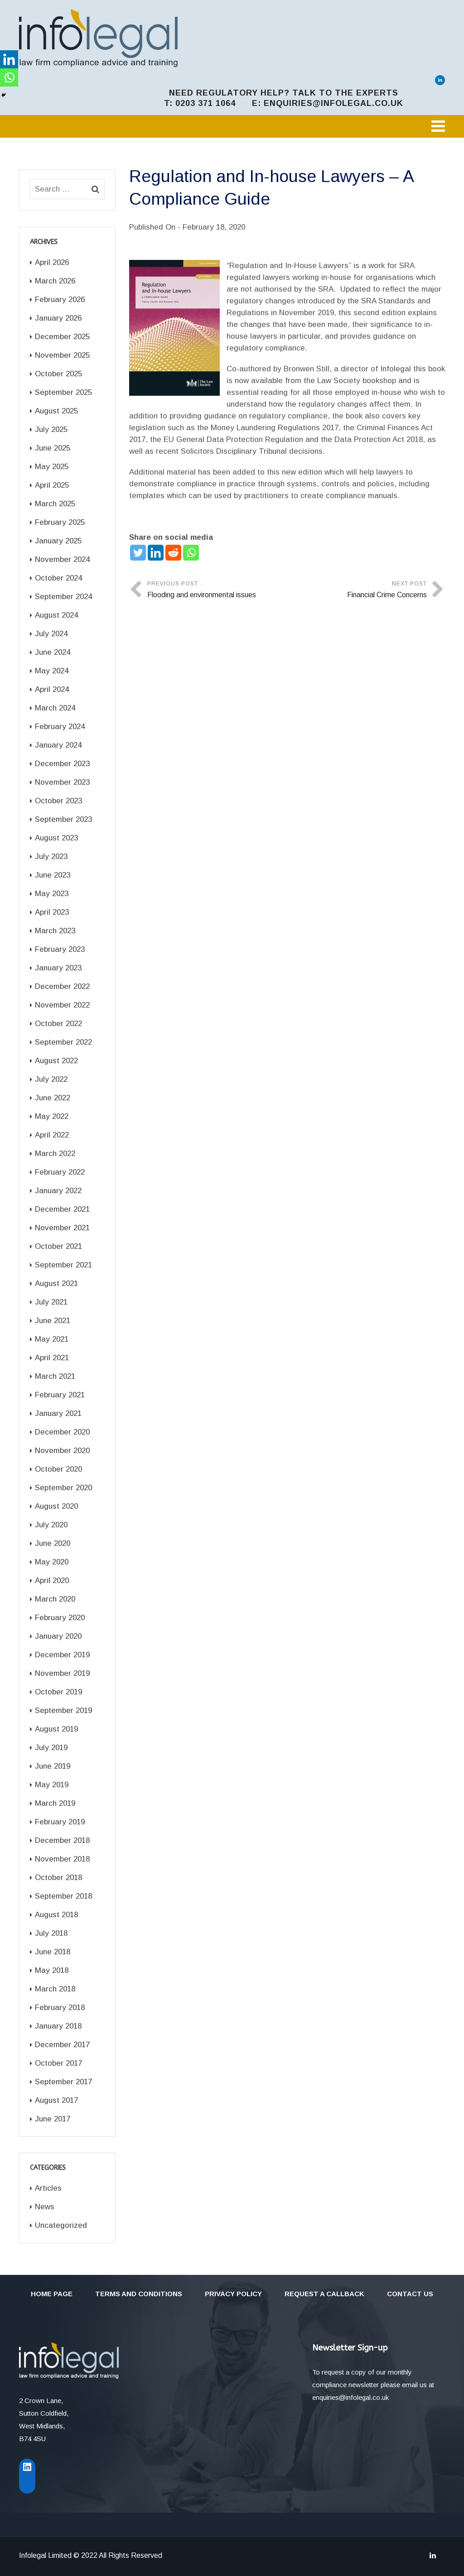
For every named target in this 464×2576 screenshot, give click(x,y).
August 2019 (56, 1729)
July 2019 (51, 1747)
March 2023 (55, 930)
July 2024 (51, 633)
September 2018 (63, 1896)
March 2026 (55, 281)
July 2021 (51, 1302)
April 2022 (52, 1135)
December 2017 (62, 2044)
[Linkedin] (156, 553)
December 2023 (62, 763)
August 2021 (56, 1283)
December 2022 (62, 986)
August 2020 (56, 1506)
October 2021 (58, 1246)
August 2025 (56, 411)
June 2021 (52, 1320)
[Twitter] (138, 553)
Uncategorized (61, 2225)
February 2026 (60, 299)
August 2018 (56, 1914)
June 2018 (52, 1952)
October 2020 (58, 1469)
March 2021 (55, 1376)
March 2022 (55, 1153)
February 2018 (60, 2007)
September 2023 (63, 819)
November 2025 (62, 355)
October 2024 (58, 578)
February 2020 (60, 1617)
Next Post (357, 590)
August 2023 (56, 838)
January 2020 (58, 1636)
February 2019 (60, 1822)
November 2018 (62, 1859)
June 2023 (52, 875)
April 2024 (52, 689)
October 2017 (58, 2063)
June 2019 (52, 1766)
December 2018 (62, 1840)
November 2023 (62, 782)
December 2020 (62, 1432)
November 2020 (62, 1450)
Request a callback (324, 2294)
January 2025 (58, 541)
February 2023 (60, 949)
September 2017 (63, 2081)
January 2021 (58, 1413)
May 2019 (51, 1784)
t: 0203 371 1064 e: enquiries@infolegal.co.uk (283, 103)
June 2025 (52, 448)
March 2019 (55, 1803)
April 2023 (52, 912)
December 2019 (62, 1654)
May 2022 (51, 1116)
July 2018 (51, 1933)
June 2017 (52, 2119)
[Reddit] (173, 553)
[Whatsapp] (191, 553)
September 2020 (63, 1487)
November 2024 (62, 559)
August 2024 (56, 615)
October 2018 (58, 1877)
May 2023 (51, 893)
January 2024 (58, 745)
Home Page (51, 2294)
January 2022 (58, 1190)
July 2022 (51, 1079)
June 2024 (52, 652)
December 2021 (62, 1209)
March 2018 (55, 1989)
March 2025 (55, 503)
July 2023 (51, 856)
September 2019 (63, 1710)
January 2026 (58, 318)
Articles (48, 2188)
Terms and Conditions (138, 2294)
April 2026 (52, 262)
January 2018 (58, 2026)
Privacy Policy (233, 2294)
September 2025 (63, 392)
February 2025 (60, 522)
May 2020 (51, 1562)
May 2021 (51, 1339)
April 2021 (52, 1357)
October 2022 (58, 1023)
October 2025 (58, 373)
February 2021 (60, 1395)
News (44, 2206)
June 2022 (52, 1098)
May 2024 (51, 671)
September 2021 (63, 1265)
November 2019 (62, 1673)
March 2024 (55, 708)
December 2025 (62, 336)
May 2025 (51, 466)
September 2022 (63, 1042)
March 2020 (55, 1599)
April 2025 (52, 485)
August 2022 (56, 1060)
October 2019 (58, 1692)
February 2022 (60, 1172)
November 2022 (62, 1005)
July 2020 (51, 1525)
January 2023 (58, 968)
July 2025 (51, 429)
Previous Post (217, 590)
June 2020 (52, 1543)
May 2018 (51, 1970)
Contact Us (410, 2294)
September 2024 (63, 596)
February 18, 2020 (214, 227)
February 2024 (60, 726)
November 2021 (62, 1227)
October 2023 (58, 800)
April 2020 (52, 1580)
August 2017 (56, 2100)
